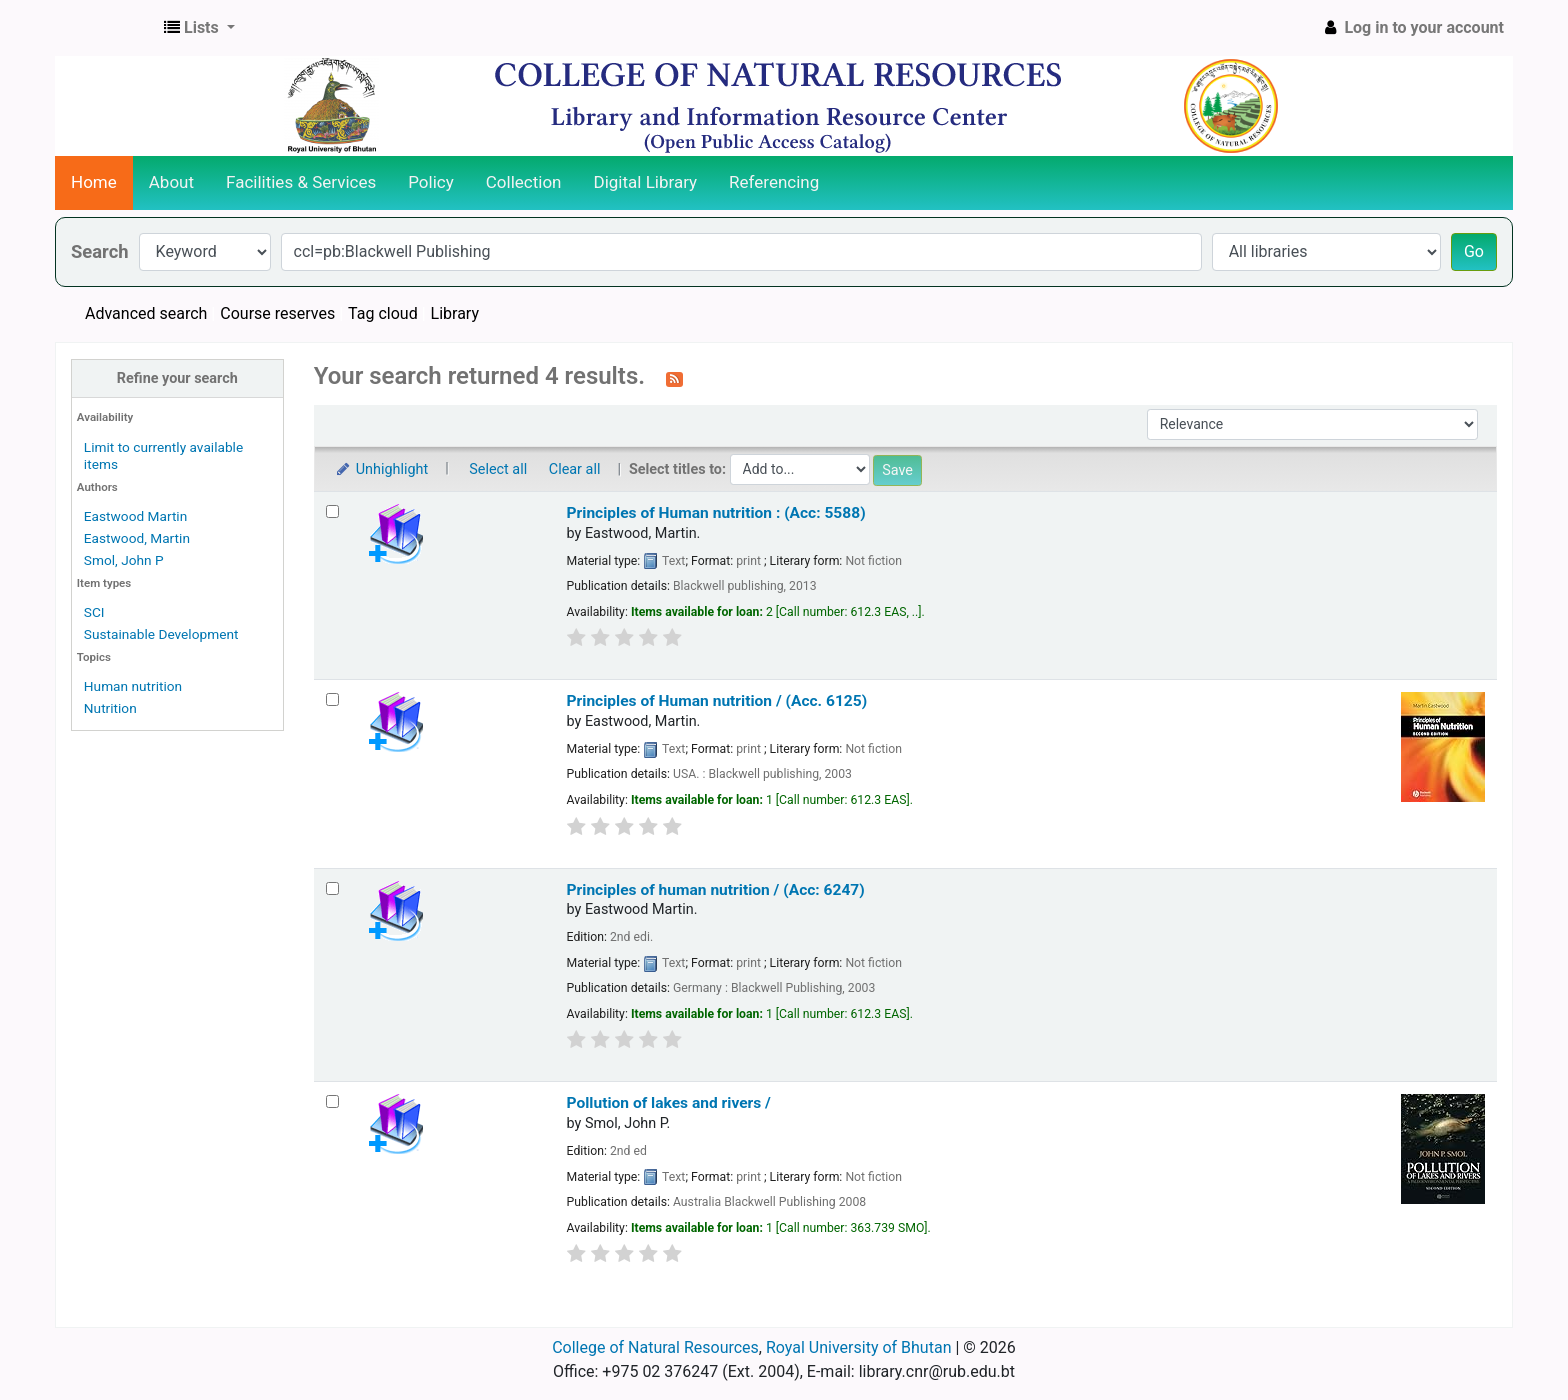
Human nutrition (133, 686)
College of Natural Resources (655, 1347)
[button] (199, 28)
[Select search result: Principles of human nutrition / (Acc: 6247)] (332, 888)
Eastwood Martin (135, 516)
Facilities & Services (301, 182)
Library (455, 313)
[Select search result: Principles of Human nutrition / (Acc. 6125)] (332, 699)
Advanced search (146, 313)
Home (94, 182)
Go (1474, 251)
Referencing (774, 182)
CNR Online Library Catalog (106, 28)
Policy (431, 182)
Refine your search (177, 378)
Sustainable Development (161, 634)
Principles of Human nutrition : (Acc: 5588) (716, 513)
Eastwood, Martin (137, 538)
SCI (94, 612)
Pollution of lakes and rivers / (669, 1103)
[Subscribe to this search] (674, 378)
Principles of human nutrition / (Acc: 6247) (716, 890)
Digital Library (646, 182)
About (171, 182)
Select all (498, 469)
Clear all (575, 469)
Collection (524, 182)
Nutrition (110, 708)
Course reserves (277, 313)
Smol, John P (124, 560)
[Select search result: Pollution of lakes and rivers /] (332, 1101)
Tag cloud (383, 313)
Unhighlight (381, 469)
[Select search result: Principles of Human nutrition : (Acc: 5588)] (332, 511)
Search (100, 251)
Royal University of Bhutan (859, 1347)
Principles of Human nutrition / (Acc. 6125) (717, 701)
